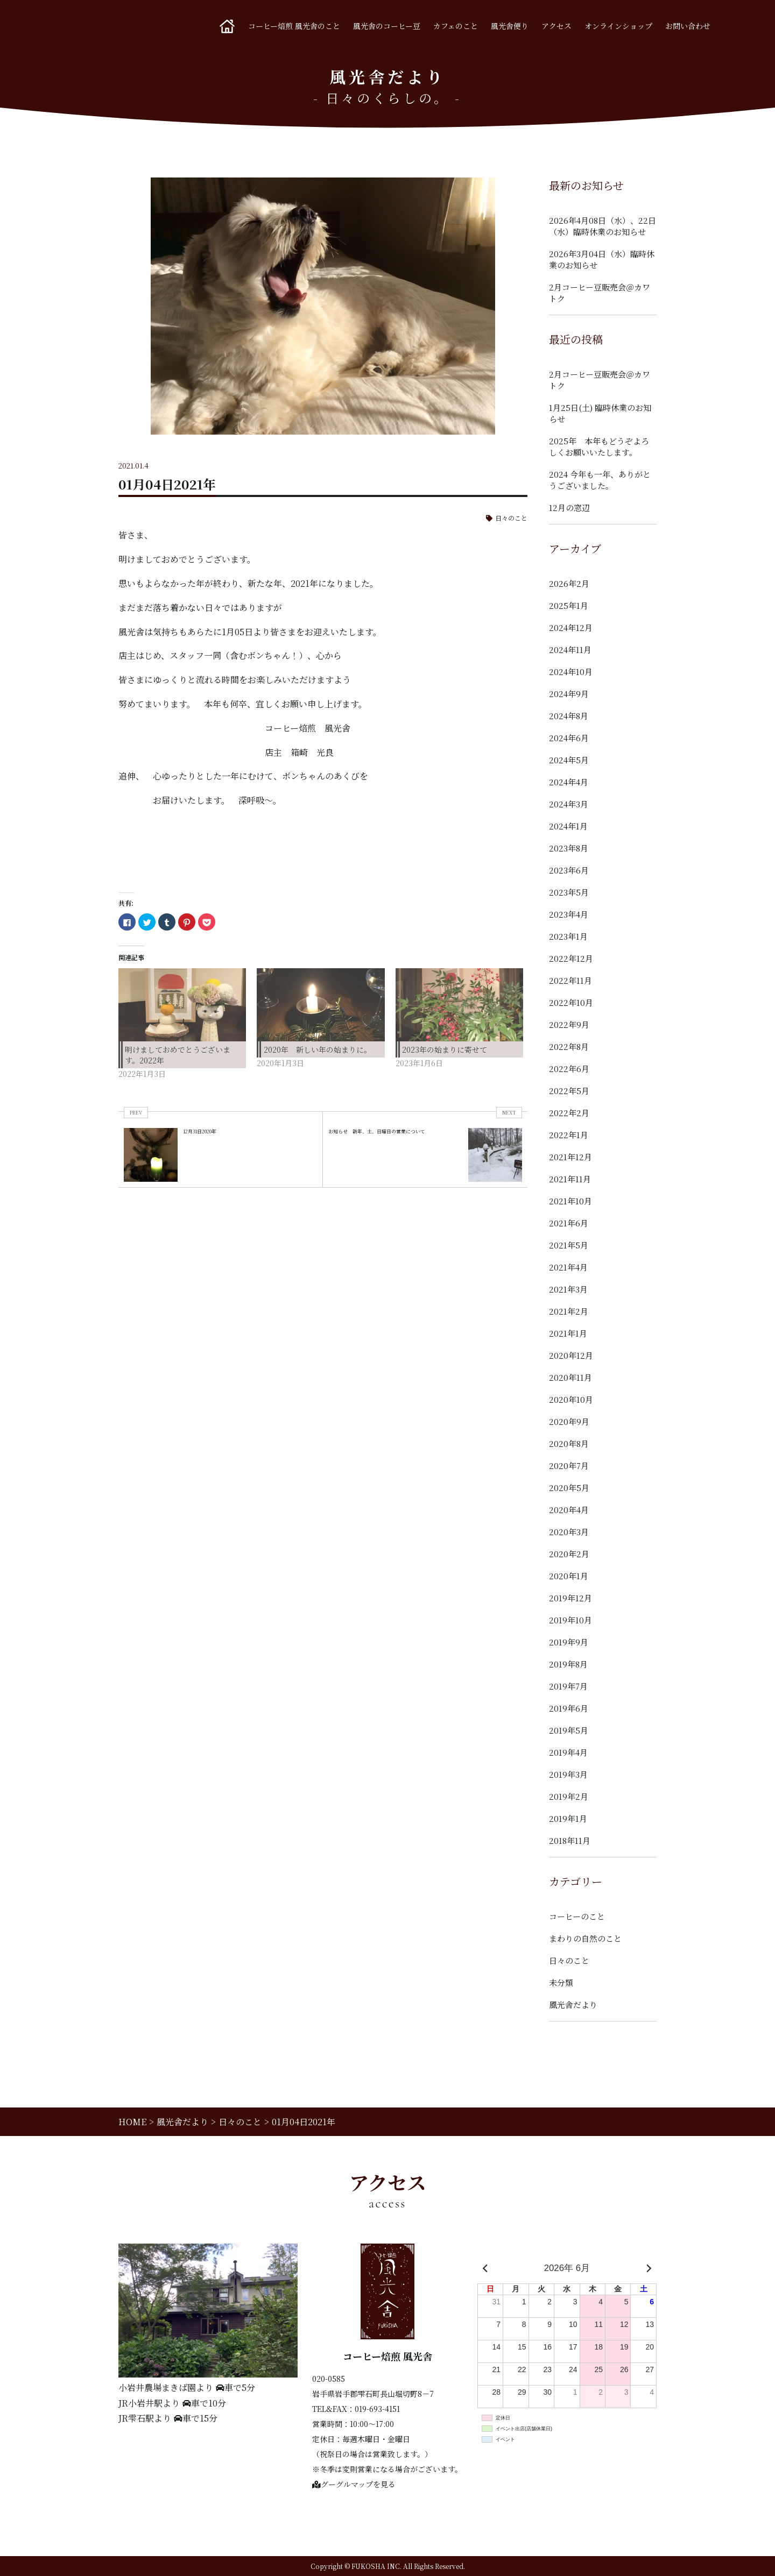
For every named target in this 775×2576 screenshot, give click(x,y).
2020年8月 (569, 1443)
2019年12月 (570, 1597)
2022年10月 (571, 1002)
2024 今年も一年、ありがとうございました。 (600, 480)
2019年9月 (568, 1642)
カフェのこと (455, 25)
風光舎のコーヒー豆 (386, 25)
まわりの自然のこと (585, 1938)
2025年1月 (568, 605)
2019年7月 (568, 1686)
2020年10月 (571, 1399)
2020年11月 (570, 1377)
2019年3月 (568, 1774)
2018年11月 (569, 1840)
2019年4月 (568, 1752)
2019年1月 (568, 1818)
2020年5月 (569, 1487)
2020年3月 (569, 1531)
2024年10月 (571, 671)
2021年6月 (568, 1223)
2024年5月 (569, 759)
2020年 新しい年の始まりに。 (317, 1049)
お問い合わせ (687, 25)
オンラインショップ (618, 25)
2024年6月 (569, 737)
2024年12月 (571, 627)
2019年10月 (570, 1620)
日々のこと (511, 517)
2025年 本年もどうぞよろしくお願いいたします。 (599, 446)
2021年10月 (570, 1201)
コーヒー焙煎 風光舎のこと (294, 25)
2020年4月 (569, 1509)
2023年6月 (569, 870)
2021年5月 (568, 1245)
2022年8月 (569, 1046)
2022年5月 (569, 1090)
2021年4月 (568, 1267)
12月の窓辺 (569, 507)
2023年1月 (568, 936)
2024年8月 (568, 715)
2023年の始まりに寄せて (444, 1049)
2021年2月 (568, 1311)
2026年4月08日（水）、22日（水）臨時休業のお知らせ (602, 226)
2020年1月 (568, 1575)
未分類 (561, 1982)
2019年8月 (568, 1664)
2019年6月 (568, 1708)
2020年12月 (571, 1355)
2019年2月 (568, 1796)
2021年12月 (570, 1156)
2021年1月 (568, 1333)
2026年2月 (569, 583)
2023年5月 (569, 892)
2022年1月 (568, 1134)
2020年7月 (569, 1465)
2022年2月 (569, 1112)
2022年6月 (569, 1068)
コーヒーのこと (577, 1916)
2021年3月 (568, 1289)
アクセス (556, 25)
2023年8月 (568, 848)
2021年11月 (570, 1178)
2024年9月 (569, 693)
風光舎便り (510, 25)
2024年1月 (568, 826)
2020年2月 (569, 1553)
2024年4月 (568, 781)
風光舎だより (573, 2004)
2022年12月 (571, 958)
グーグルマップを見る (354, 2484)
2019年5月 (568, 1730)
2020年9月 (569, 1421)
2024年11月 (570, 649)
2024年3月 (568, 804)
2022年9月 (569, 1024)
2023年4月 (568, 914)
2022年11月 (570, 980)
